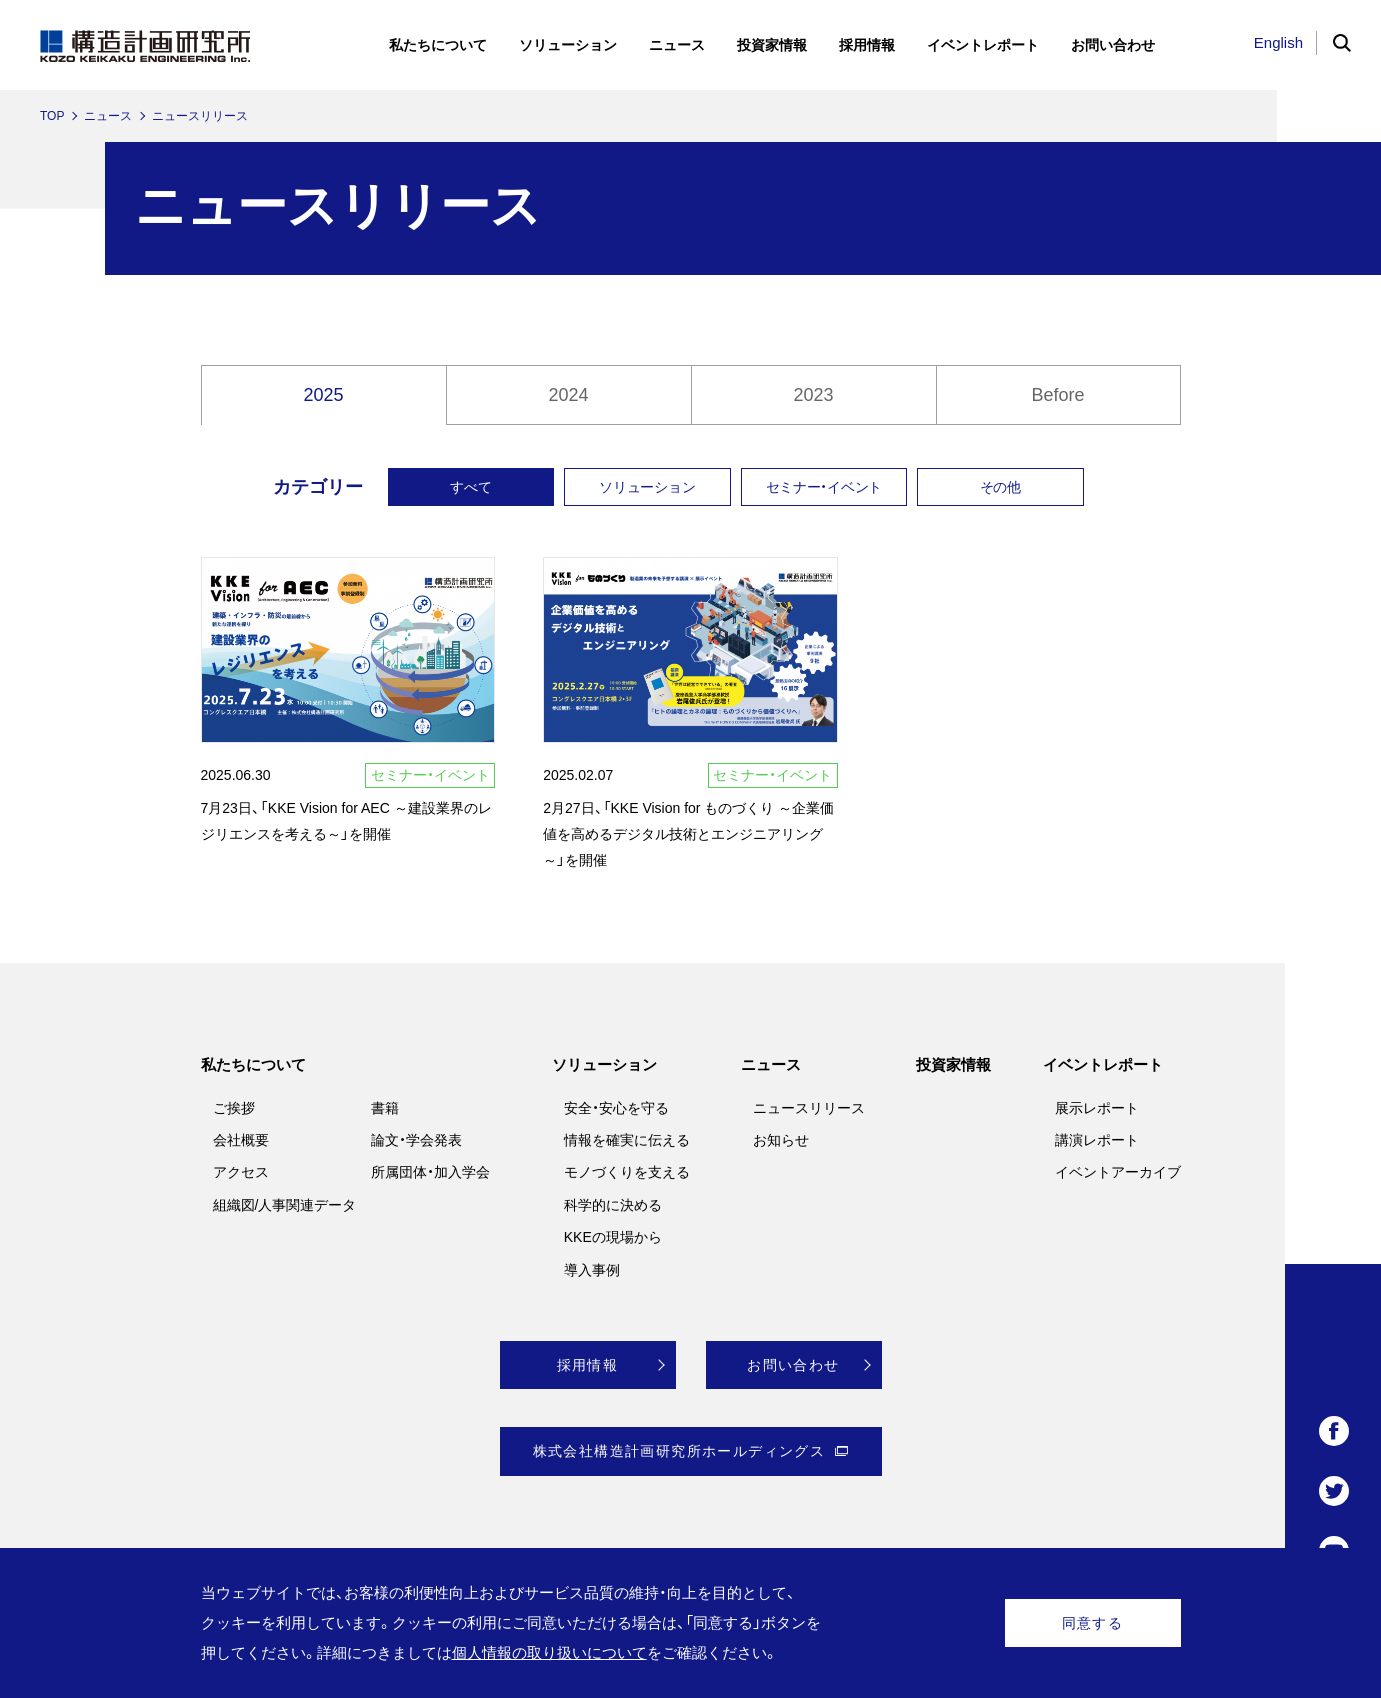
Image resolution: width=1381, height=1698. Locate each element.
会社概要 (241, 1140)
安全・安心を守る (616, 1108)
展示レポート (1097, 1108)
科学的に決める (613, 1205)
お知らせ (781, 1140)
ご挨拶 (234, 1108)
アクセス (241, 1172)
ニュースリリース (809, 1108)
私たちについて (253, 1064)
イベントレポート (1103, 1064)
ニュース (108, 116)
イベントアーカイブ (1118, 1172)
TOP (52, 116)
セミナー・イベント (824, 487)
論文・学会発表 (416, 1140)
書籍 (385, 1108)
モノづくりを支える (627, 1172)
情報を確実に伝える (627, 1140)
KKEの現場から (613, 1237)
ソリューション (647, 487)
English (1278, 42)
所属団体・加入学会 (430, 1172)
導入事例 (592, 1270)
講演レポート (1097, 1140)
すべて (470, 487)
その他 (1000, 487)
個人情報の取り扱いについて (549, 1652)
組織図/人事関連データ (285, 1205)
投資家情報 (953, 1064)
